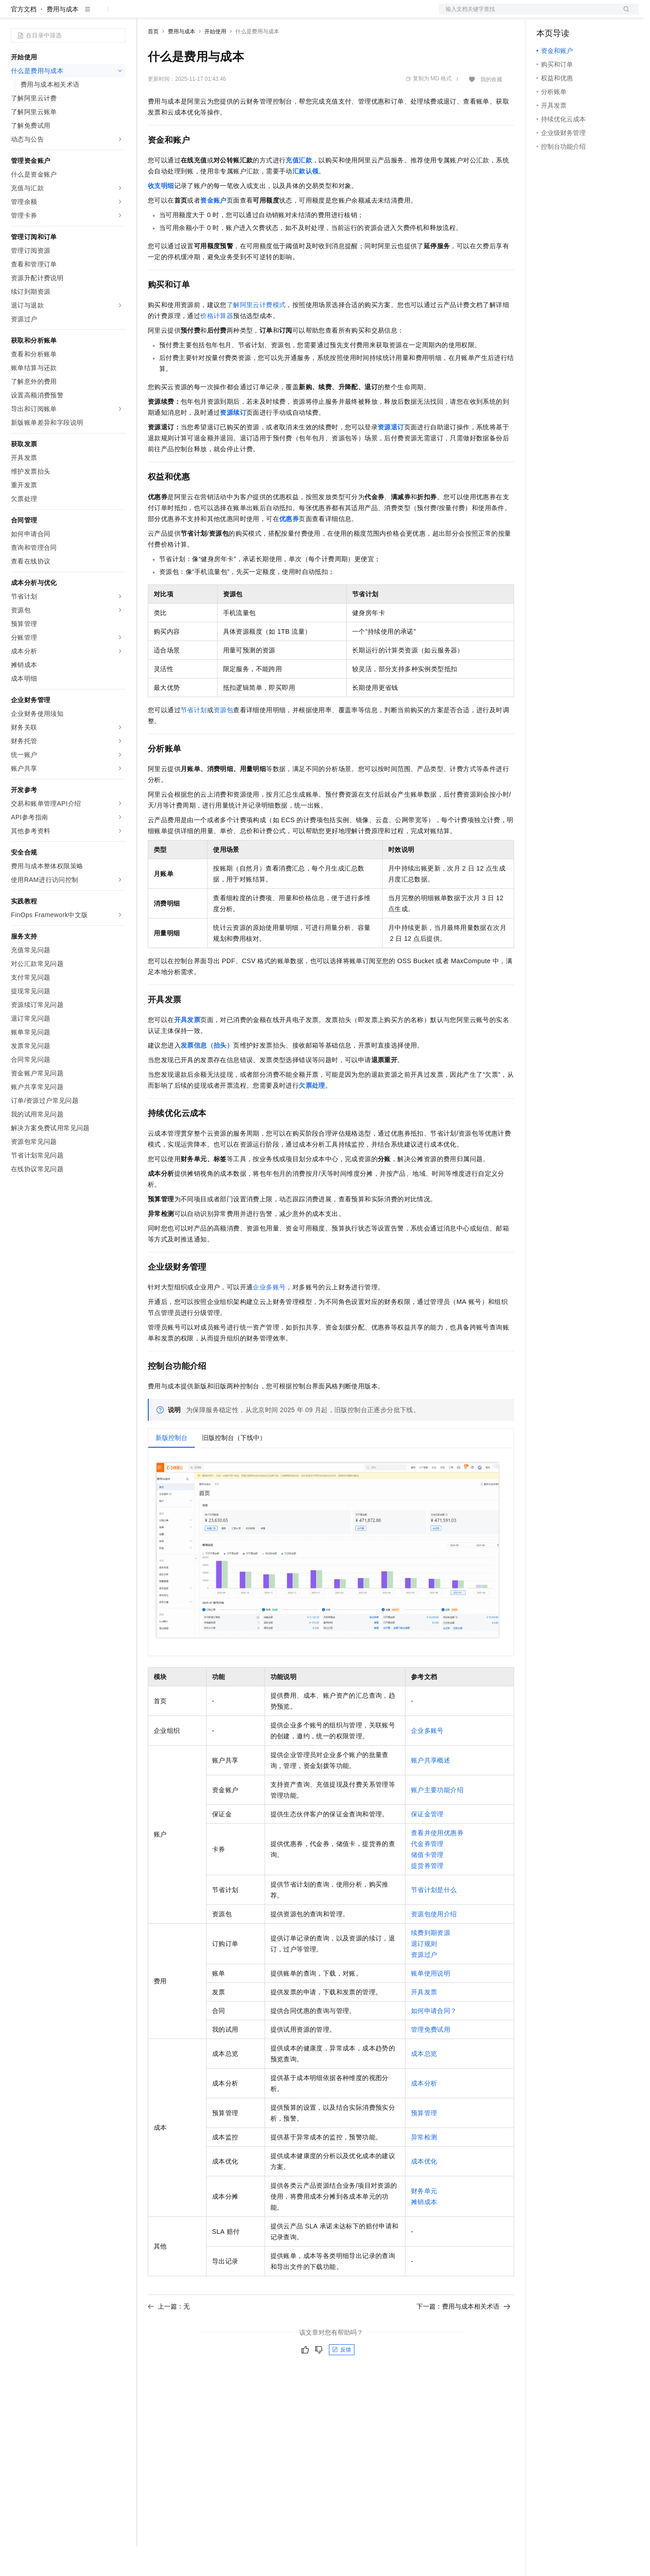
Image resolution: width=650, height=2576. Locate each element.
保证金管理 (427, 1843)
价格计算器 (216, 345)
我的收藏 (491, 108)
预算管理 (424, 2142)
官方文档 (23, 38)
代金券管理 (427, 1873)
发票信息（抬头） (207, 1074)
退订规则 (424, 1972)
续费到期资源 (430, 1962)
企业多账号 (269, 1316)
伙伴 (247, 14)
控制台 (568, 14)
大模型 (93, 14)
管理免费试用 (430, 2058)
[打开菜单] (14, 14)
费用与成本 (62, 38)
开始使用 (215, 60)
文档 (527, 14)
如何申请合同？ (434, 2040)
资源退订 (391, 456)
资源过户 (424, 1983)
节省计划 (194, 739)
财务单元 (424, 2220)
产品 (118, 14)
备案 (546, 14)
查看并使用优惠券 (437, 1862)
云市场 (222, 14)
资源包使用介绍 (434, 1943)
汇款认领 (305, 200)
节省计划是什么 (434, 1919)
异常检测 (424, 2166)
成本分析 (424, 2112)
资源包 (223, 739)
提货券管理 (427, 1894)
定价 (197, 14)
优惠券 (289, 548)
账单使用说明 (430, 2002)
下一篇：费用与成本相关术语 (463, 2335)
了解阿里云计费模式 (256, 334)
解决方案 (147, 14)
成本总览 (424, 2082)
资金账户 (213, 229)
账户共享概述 (430, 1789)
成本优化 (424, 2190)
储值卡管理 (427, 1884)
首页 (153, 60)
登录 (623, 14)
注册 (590, 14)
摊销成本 (424, 2231)
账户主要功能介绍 (437, 1819)
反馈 (341, 2379)
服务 (269, 14)
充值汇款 (299, 189)
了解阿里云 (301, 14)
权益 (175, 14)
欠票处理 (312, 1114)
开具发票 (187, 1049)
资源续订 (233, 441)
